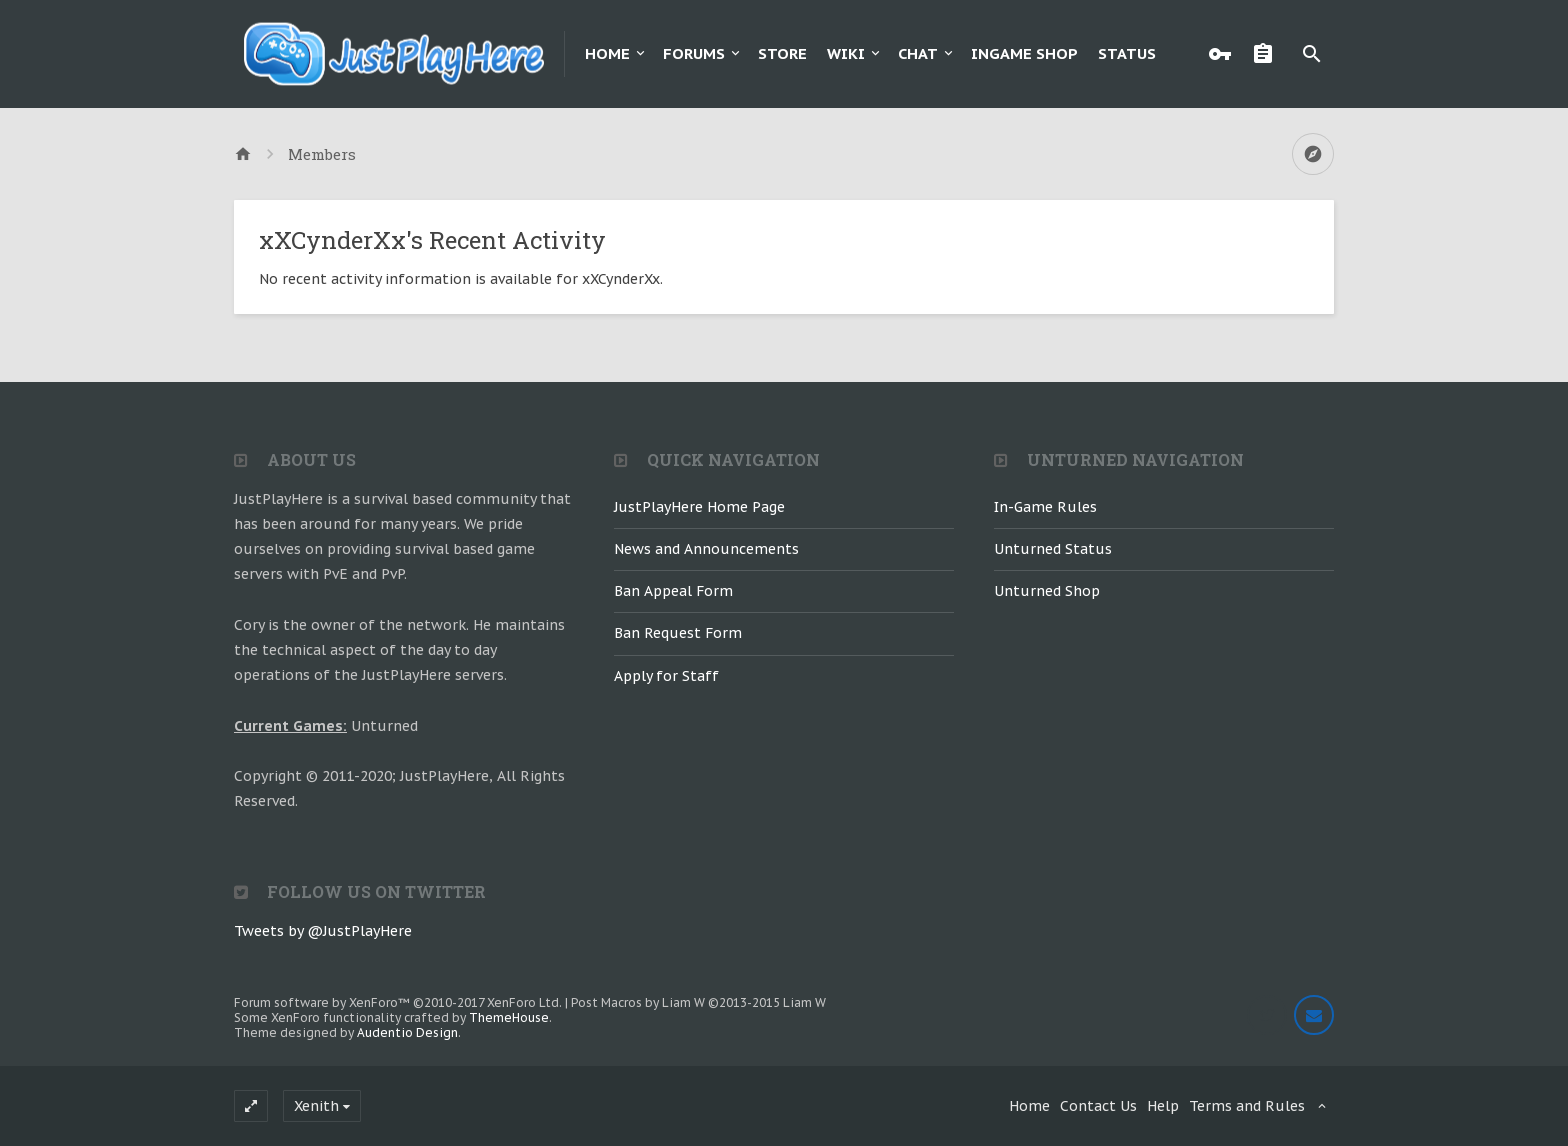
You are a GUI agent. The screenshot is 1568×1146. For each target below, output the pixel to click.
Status (1127, 53)
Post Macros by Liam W (698, 1002)
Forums (694, 53)
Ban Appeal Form (673, 591)
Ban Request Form (678, 633)
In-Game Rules (1045, 507)
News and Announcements (706, 549)
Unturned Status (1053, 549)
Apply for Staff (666, 676)
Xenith (316, 1106)
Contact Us (1098, 1106)
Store (782, 53)
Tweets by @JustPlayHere (323, 931)
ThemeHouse (509, 1017)
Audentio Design (407, 1032)
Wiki (846, 53)
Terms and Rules (1247, 1106)
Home (607, 53)
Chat (918, 53)
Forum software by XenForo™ (398, 1002)
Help (1163, 1106)
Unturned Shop (1047, 591)
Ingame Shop (1024, 53)
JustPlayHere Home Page (699, 507)
